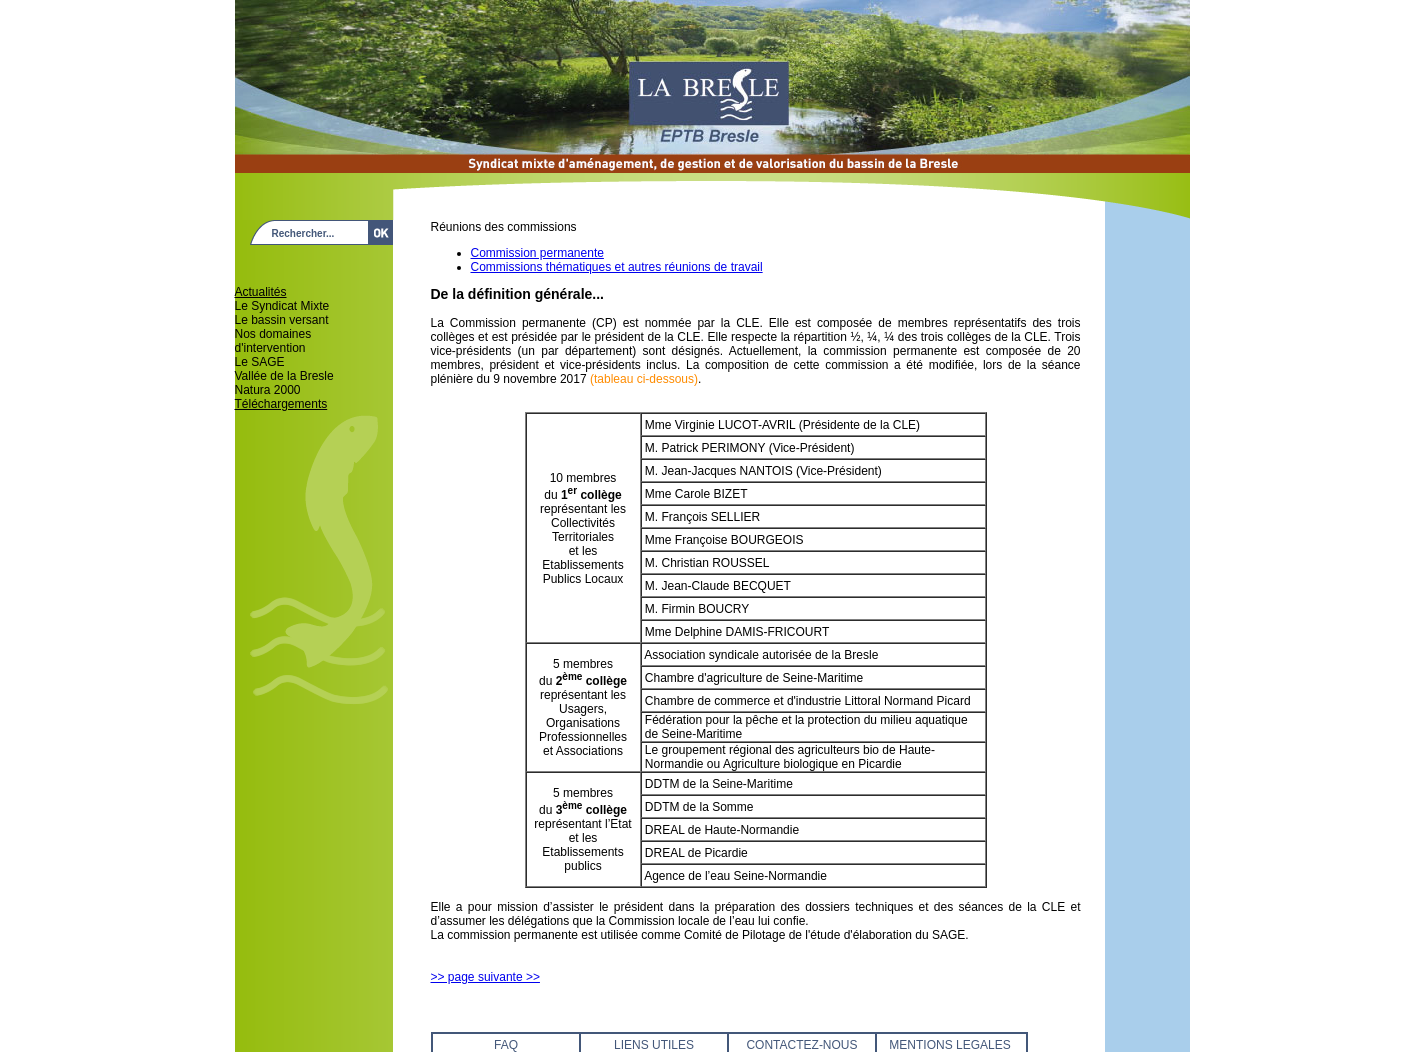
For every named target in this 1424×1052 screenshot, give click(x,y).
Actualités (261, 292)
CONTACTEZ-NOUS (801, 1045)
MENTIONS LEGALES (949, 1045)
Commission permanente (537, 253)
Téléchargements (281, 404)
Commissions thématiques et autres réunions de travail (617, 267)
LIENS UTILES (654, 1045)
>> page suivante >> (485, 977)
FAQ (506, 1045)
